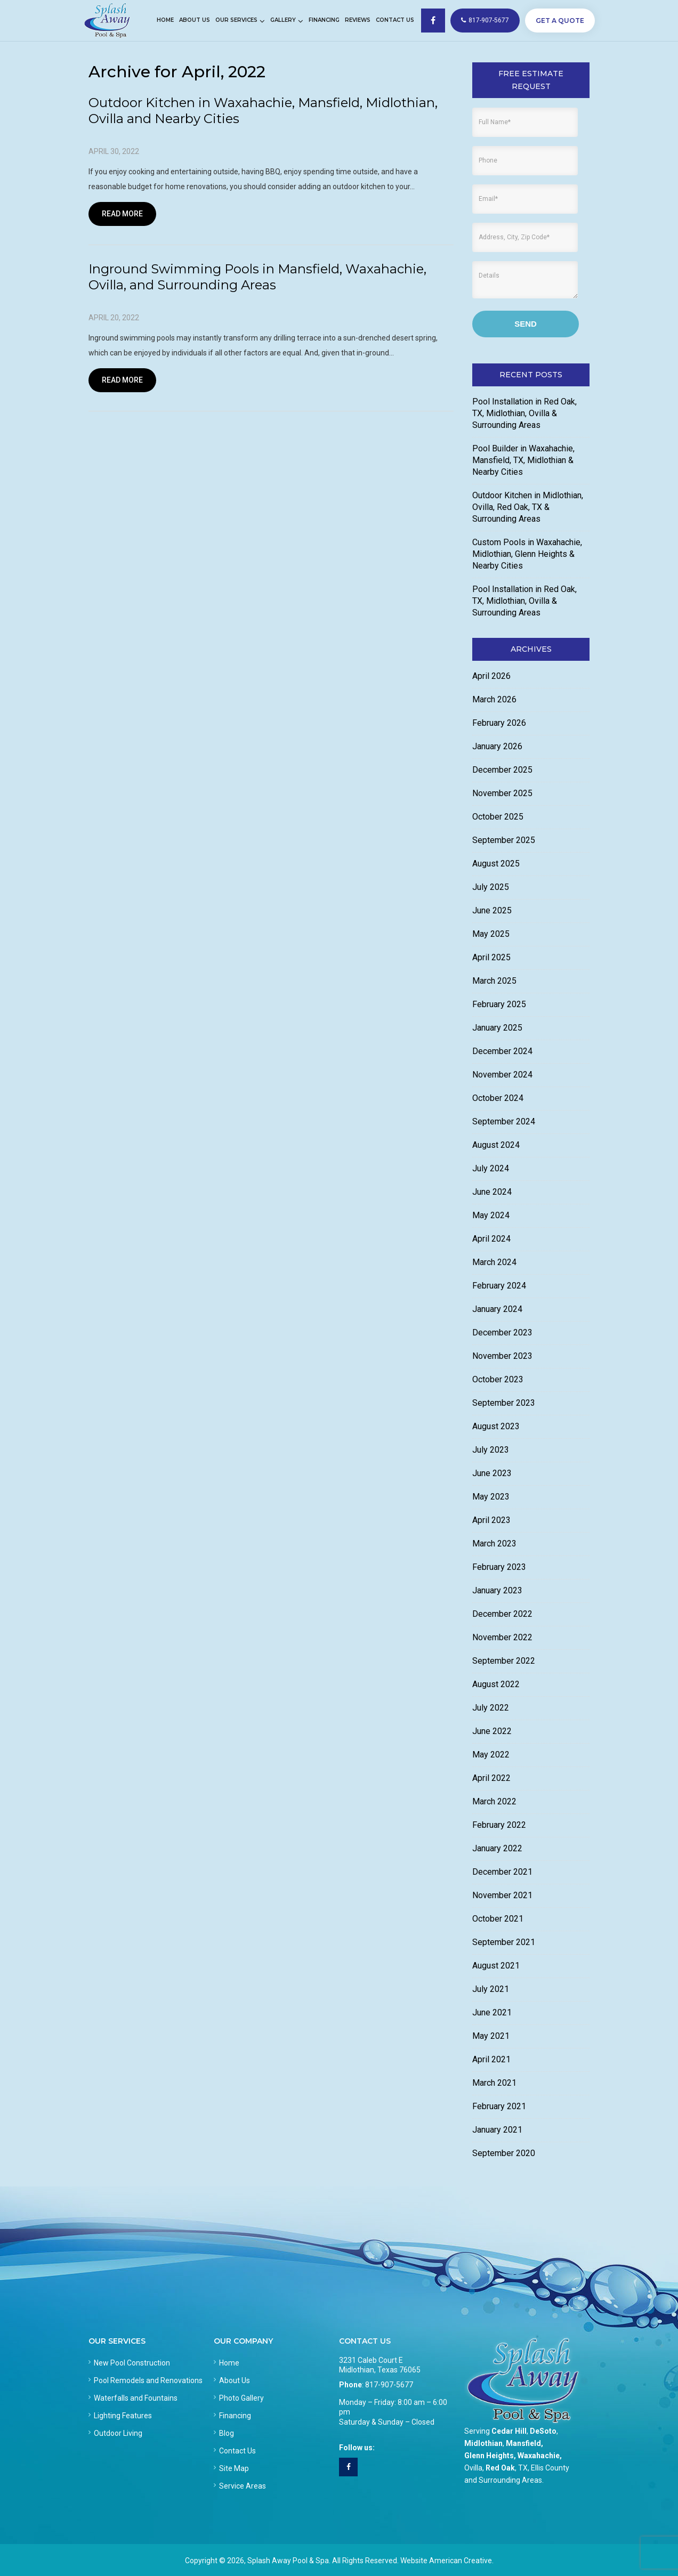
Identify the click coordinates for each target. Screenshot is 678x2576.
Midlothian (483, 2443)
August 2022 (496, 1684)
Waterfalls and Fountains (135, 2398)
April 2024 (491, 1239)
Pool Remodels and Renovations (148, 2380)
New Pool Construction (132, 2363)
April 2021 (491, 2059)
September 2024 (503, 1121)
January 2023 (497, 1590)
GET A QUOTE (560, 21)
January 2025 (497, 1028)
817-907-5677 (485, 20)
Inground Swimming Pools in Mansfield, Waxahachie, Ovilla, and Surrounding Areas (257, 277)
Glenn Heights (489, 2455)
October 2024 (497, 1098)
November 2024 (502, 1075)
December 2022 (502, 1614)
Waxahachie (539, 2455)
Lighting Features (123, 2415)
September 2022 (503, 1661)
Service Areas (242, 2486)
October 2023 (497, 1379)
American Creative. (461, 2560)
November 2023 (502, 1356)
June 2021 (492, 2012)
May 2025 (491, 934)
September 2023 (503, 1403)
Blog (226, 2433)
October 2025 (497, 817)
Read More (122, 213)
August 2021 (496, 1966)
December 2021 (502, 1872)
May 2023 (491, 1497)
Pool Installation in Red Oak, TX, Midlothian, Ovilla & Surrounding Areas (524, 413)
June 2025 (492, 910)
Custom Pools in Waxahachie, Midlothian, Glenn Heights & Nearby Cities (527, 554)
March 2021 (494, 2083)
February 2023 (499, 1567)
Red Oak (500, 2468)
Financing (235, 2415)
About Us (234, 2380)
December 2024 (502, 1051)
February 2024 (499, 1286)
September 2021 (503, 1942)
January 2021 (497, 2130)
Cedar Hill (509, 2431)
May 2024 (491, 1215)
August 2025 (496, 863)
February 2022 (499, 1825)
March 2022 (494, 1801)
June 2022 (492, 1731)
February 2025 (499, 1004)
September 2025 (503, 840)
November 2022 (502, 1637)
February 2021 (499, 2106)
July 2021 (490, 1989)
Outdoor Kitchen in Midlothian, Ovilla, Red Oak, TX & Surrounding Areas (527, 507)
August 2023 (496, 1426)
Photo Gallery (241, 2398)
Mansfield (523, 2443)
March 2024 (494, 1262)
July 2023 (490, 1450)
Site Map (234, 2468)
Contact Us (237, 2451)
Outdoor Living (118, 2433)
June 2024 (492, 1192)
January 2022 (497, 1848)
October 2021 (497, 1919)
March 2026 (494, 699)
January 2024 (497, 1309)
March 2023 (494, 1543)
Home (229, 2363)
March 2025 (494, 981)
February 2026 (499, 723)
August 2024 (496, 1145)
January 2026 (497, 746)
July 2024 (490, 1168)
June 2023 (492, 1473)
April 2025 (491, 957)
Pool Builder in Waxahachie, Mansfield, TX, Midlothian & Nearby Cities (523, 460)
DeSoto (543, 2431)
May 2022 (491, 1754)
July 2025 (490, 887)
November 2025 (502, 793)
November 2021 (502, 1895)
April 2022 (491, 1778)
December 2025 (502, 770)
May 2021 (491, 2036)
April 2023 (491, 1520)
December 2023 (502, 1332)
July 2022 (490, 1708)
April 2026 (491, 676)
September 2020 (503, 2153)
